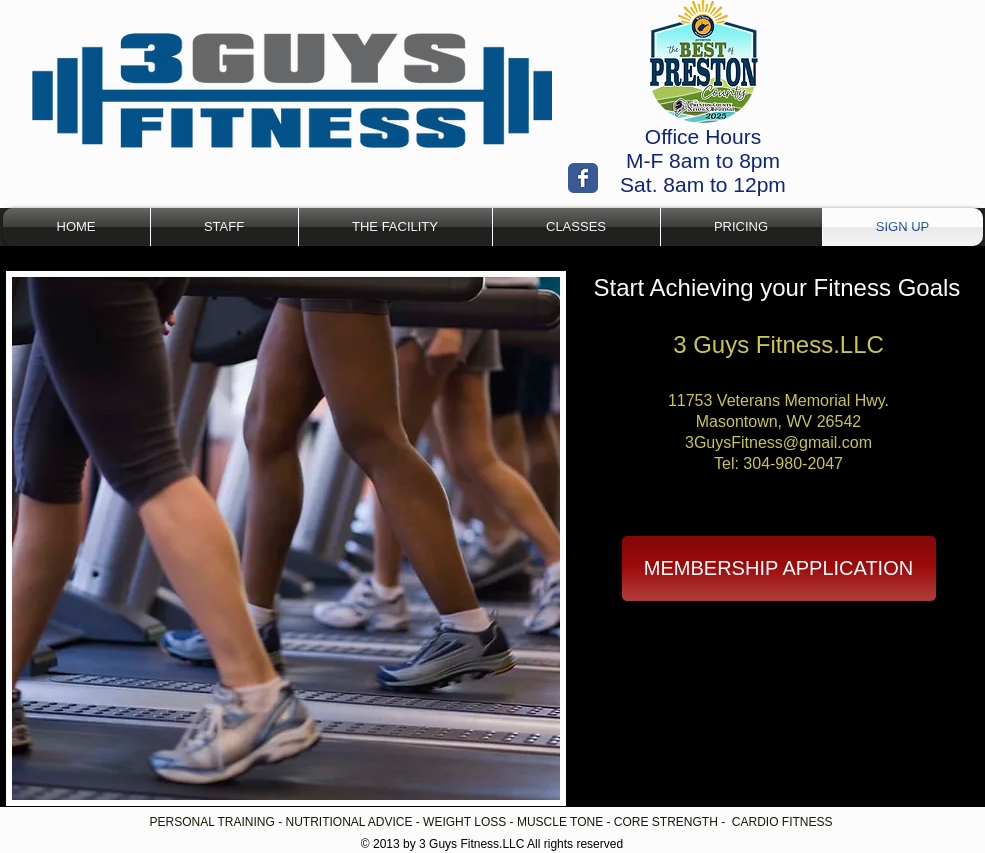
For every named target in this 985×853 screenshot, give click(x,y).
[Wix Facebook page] (583, 178)
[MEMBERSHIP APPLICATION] (779, 568)
